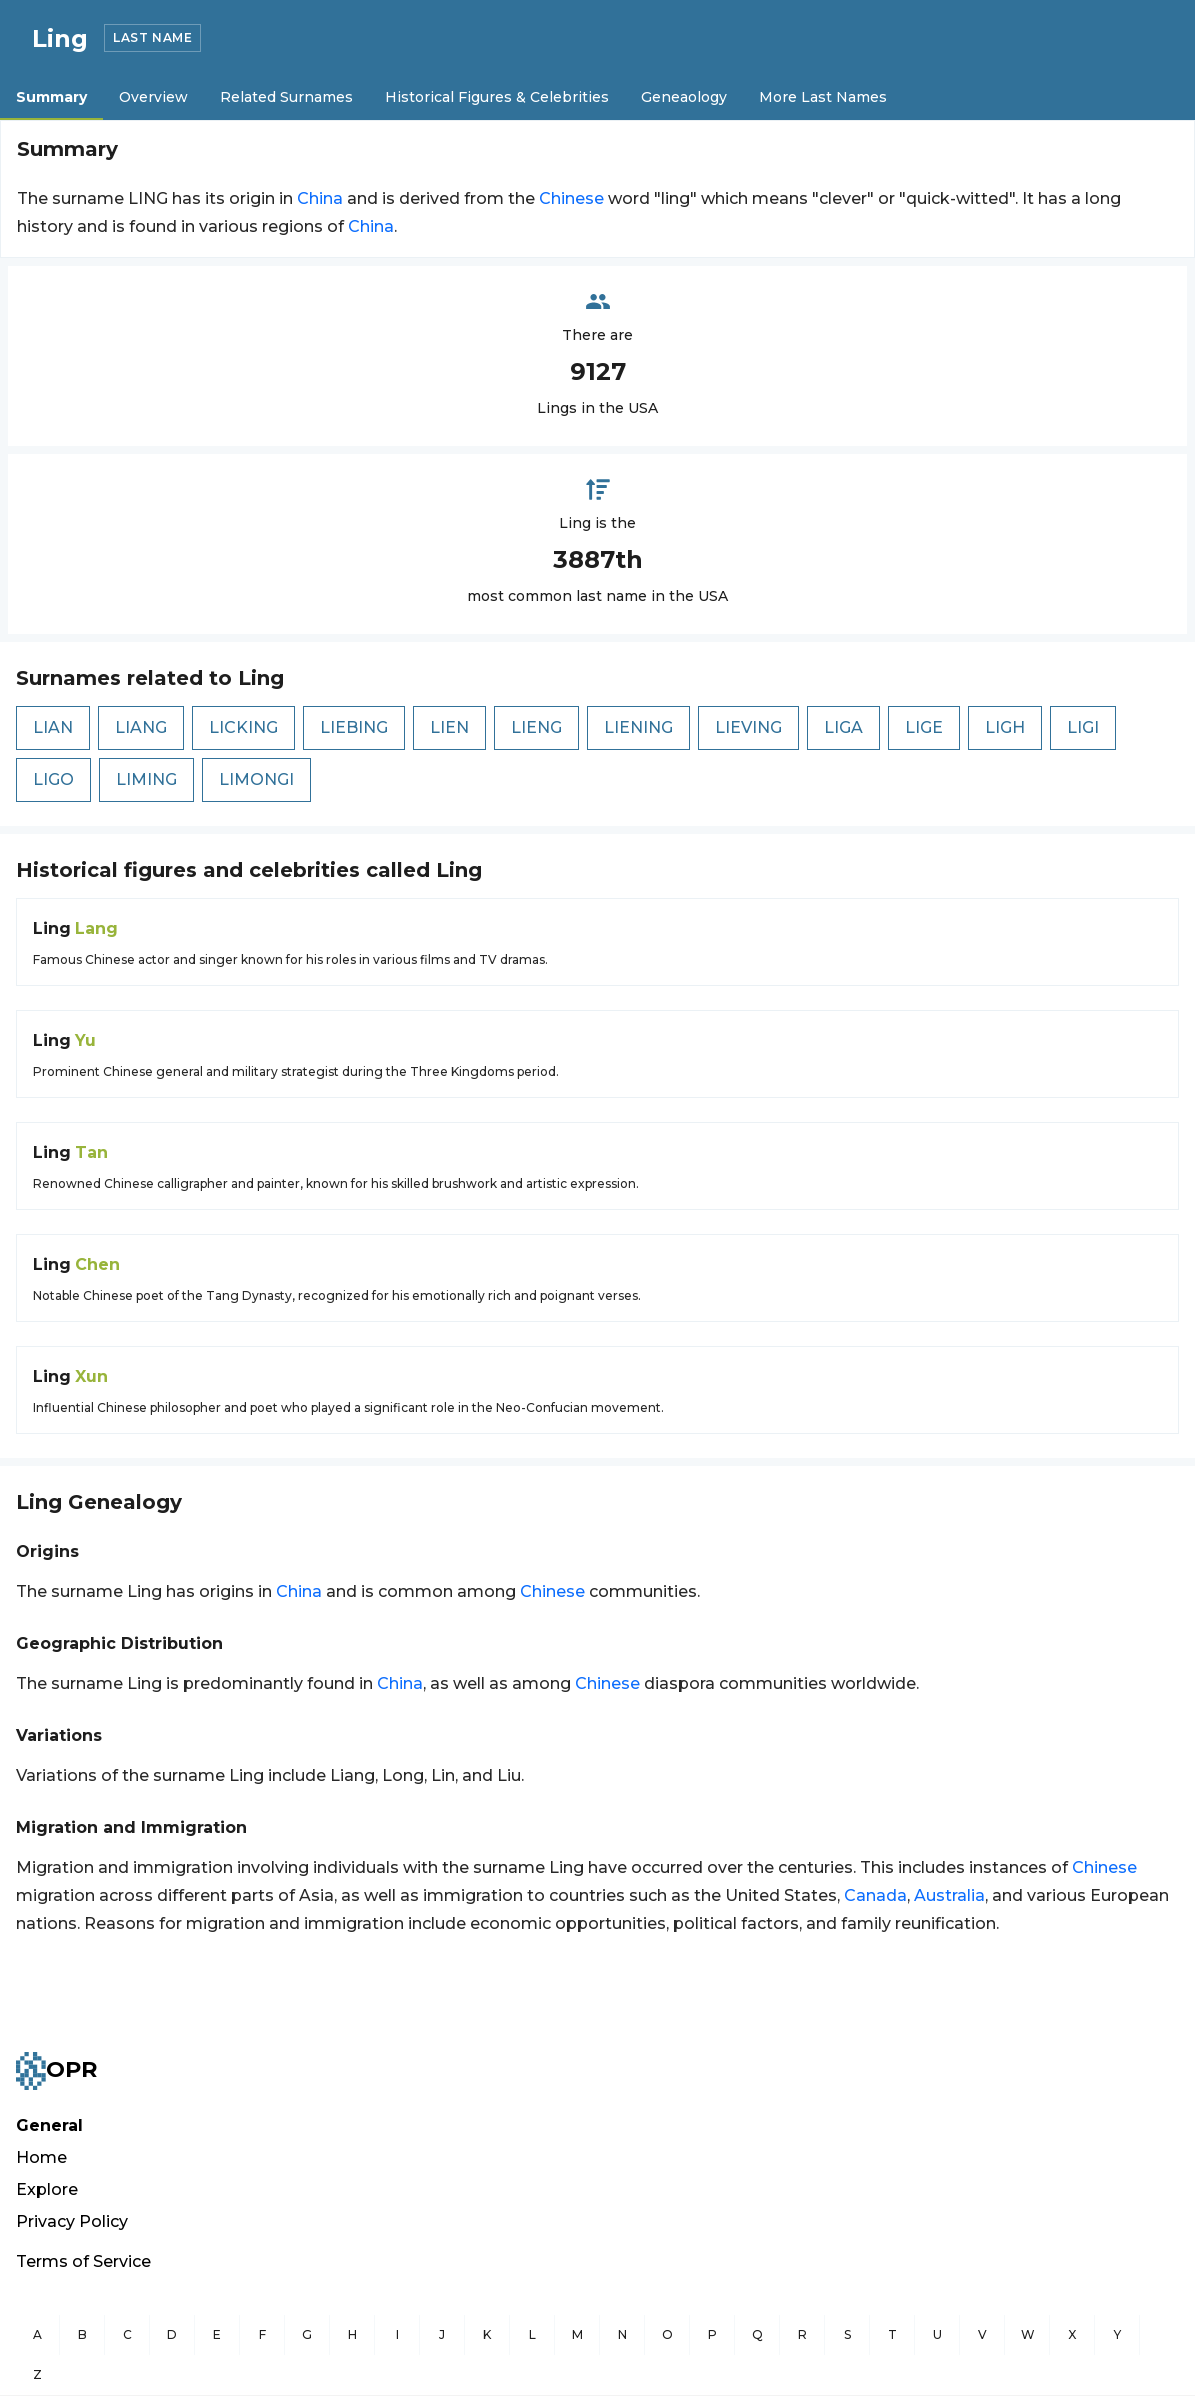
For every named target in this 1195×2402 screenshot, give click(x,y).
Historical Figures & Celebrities (497, 97)
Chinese (571, 198)
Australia (949, 1895)
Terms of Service (83, 2261)
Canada (875, 1895)
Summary (51, 97)
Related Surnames (286, 97)
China (320, 198)
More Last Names (823, 97)
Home (41, 2157)
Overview (153, 97)
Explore (47, 2189)
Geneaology (684, 97)
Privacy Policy (72, 2221)
